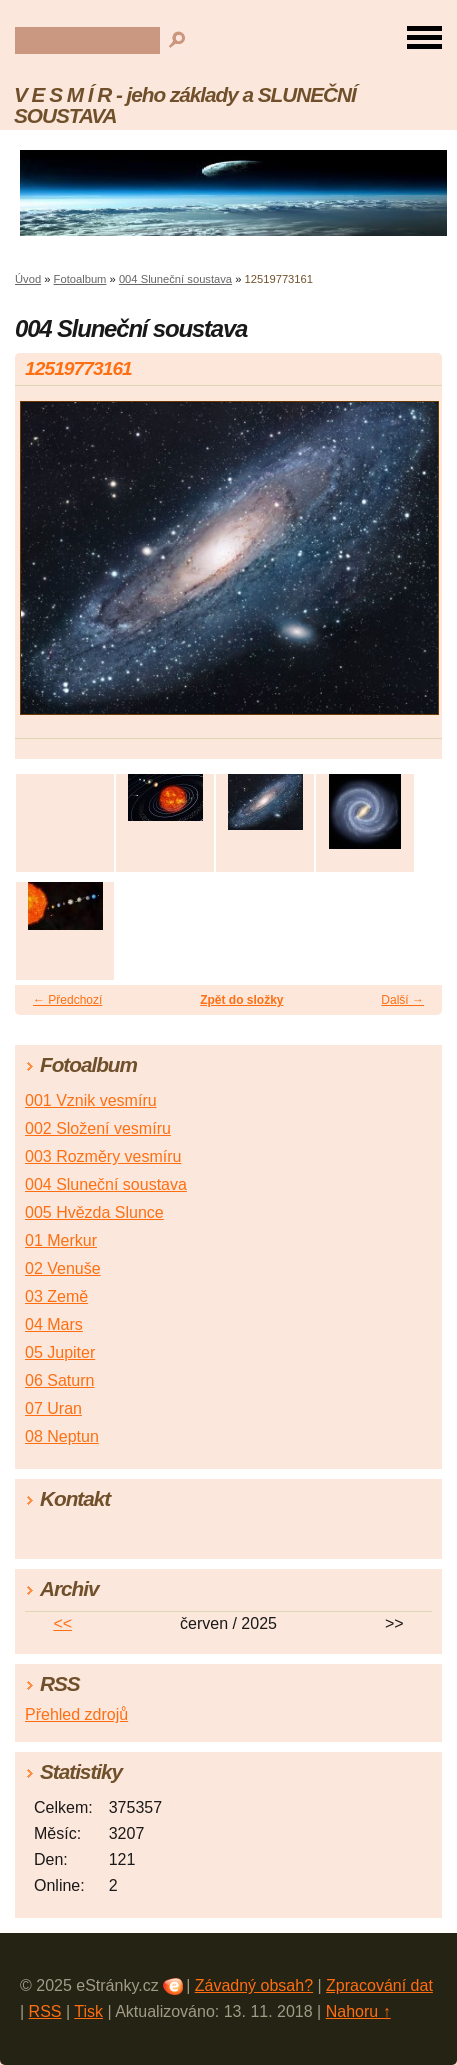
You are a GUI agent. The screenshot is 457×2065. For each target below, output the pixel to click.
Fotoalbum (80, 279)
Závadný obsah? (254, 1985)
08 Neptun (62, 1436)
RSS (45, 2011)
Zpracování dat (379, 1985)
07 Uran (53, 1408)
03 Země (56, 1296)
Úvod (28, 279)
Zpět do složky (241, 1000)
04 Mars (54, 1324)
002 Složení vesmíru (98, 1128)
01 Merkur (61, 1240)
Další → (402, 1000)
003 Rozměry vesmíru (103, 1156)
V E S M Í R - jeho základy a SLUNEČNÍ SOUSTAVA (185, 105)
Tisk (88, 2011)
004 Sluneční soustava (175, 279)
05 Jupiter (60, 1352)
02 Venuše (63, 1268)
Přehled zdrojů (76, 1714)
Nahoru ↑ (358, 2011)
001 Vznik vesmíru (91, 1100)
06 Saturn (59, 1380)
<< (62, 1623)
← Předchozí (67, 1000)
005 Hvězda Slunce (94, 1212)
